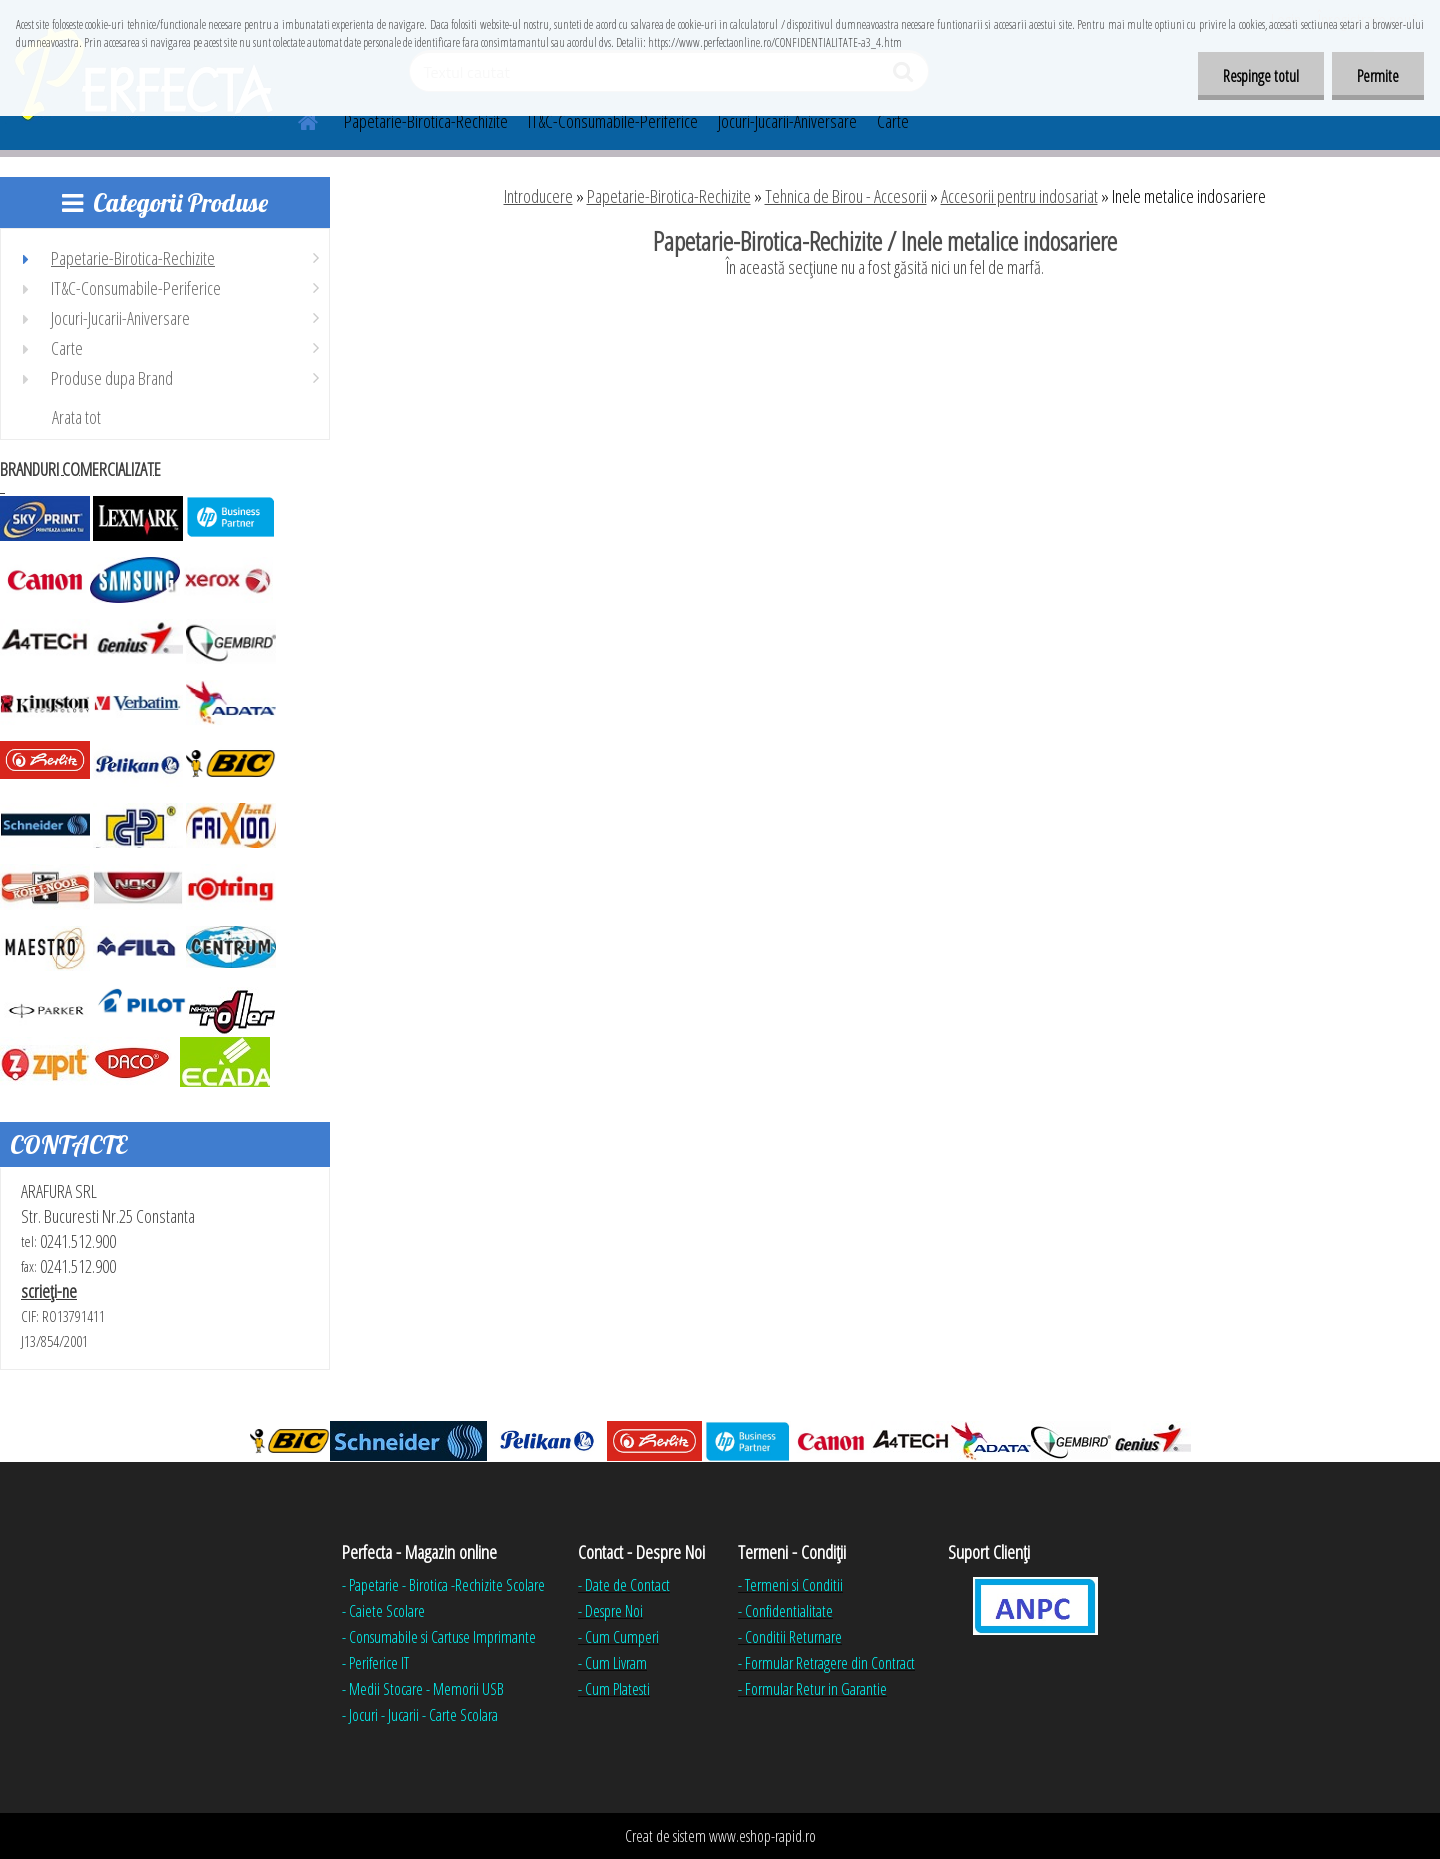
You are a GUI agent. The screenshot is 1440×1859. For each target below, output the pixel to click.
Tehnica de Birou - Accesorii (846, 196)
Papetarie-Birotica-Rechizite (426, 121)
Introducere (538, 196)
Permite (1378, 76)
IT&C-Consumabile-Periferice (613, 121)
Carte (893, 121)
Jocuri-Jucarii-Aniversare (787, 121)
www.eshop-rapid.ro (762, 1836)
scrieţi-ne (49, 1291)
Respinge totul (1261, 76)
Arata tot (76, 417)
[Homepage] (296, 119)
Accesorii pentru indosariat (1019, 196)
